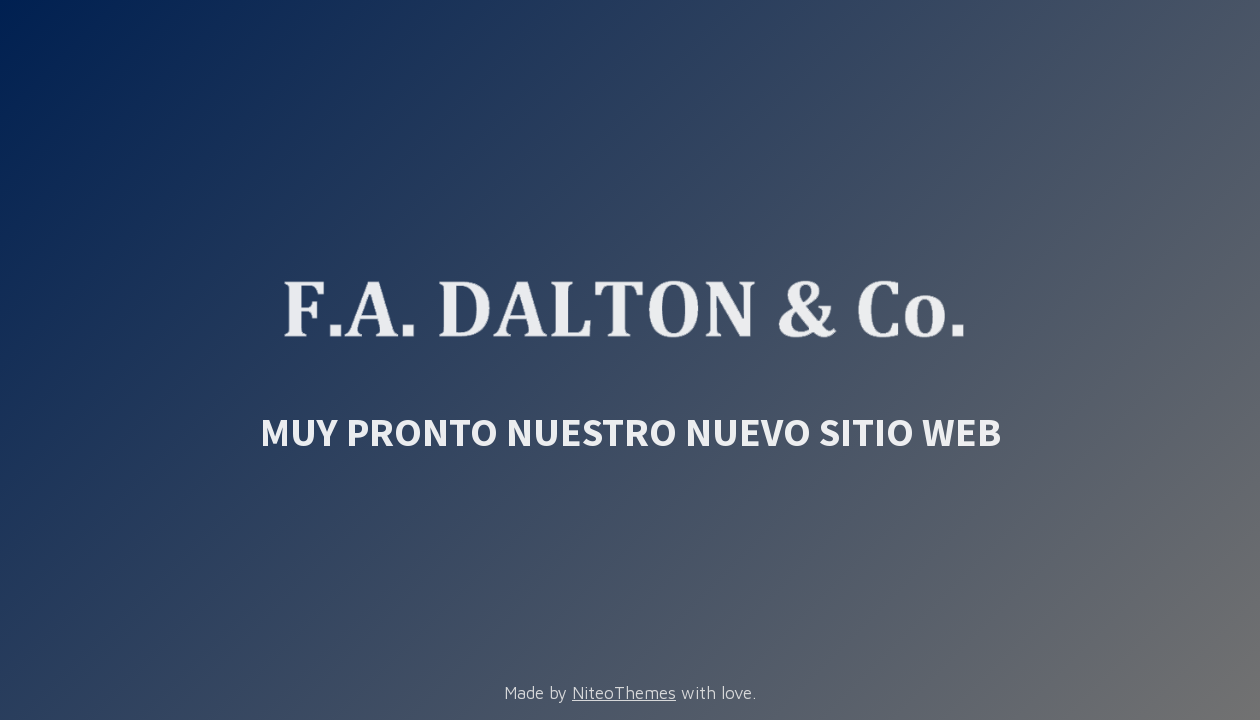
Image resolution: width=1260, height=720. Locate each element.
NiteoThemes (624, 693)
